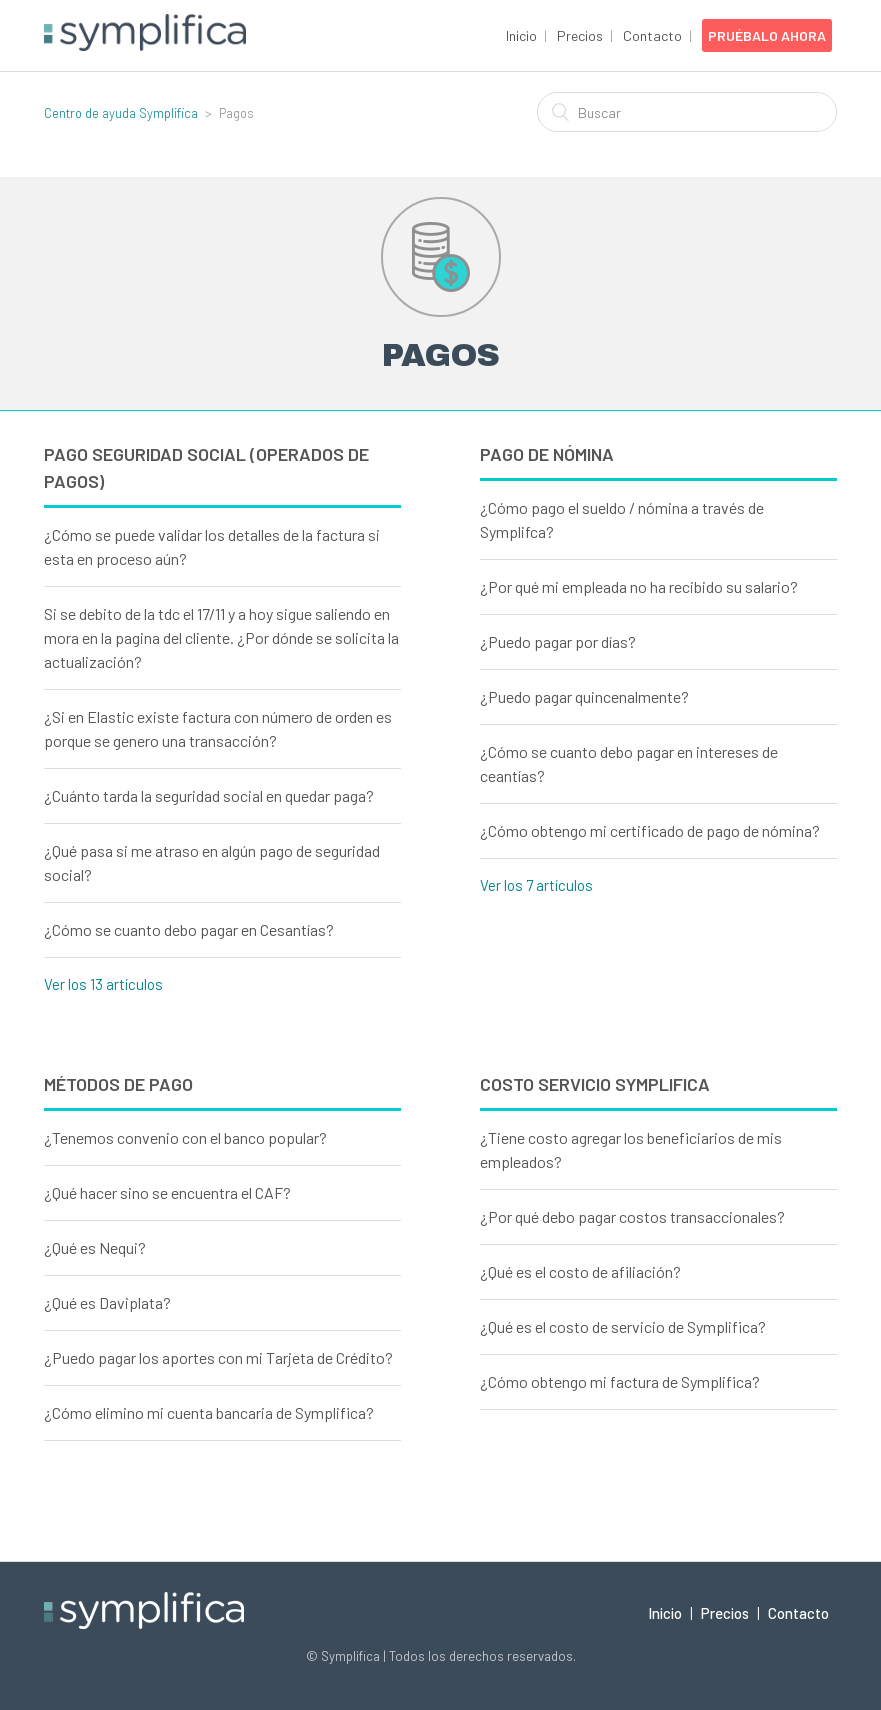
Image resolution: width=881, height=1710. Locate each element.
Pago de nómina (547, 454)
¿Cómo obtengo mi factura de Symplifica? (620, 1381)
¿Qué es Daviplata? (107, 1302)
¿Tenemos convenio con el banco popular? (185, 1137)
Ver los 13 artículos (103, 984)
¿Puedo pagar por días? (558, 641)
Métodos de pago (118, 1084)
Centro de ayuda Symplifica (121, 113)
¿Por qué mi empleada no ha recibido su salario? (639, 586)
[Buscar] (687, 112)
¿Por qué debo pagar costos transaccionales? (632, 1216)
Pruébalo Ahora (767, 35)
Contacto (652, 35)
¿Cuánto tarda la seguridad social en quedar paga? (209, 795)
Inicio (521, 35)
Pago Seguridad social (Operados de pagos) (206, 467)
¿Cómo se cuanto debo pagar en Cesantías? (189, 929)
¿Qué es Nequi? (95, 1247)
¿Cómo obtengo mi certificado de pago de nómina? (650, 830)
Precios (580, 35)
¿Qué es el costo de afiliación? (580, 1271)
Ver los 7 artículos (536, 885)
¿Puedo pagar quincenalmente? (584, 696)
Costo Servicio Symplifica (595, 1084)
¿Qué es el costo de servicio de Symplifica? (623, 1326)
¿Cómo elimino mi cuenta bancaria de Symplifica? (209, 1412)
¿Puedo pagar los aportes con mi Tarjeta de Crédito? (218, 1357)
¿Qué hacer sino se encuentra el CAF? (167, 1192)
